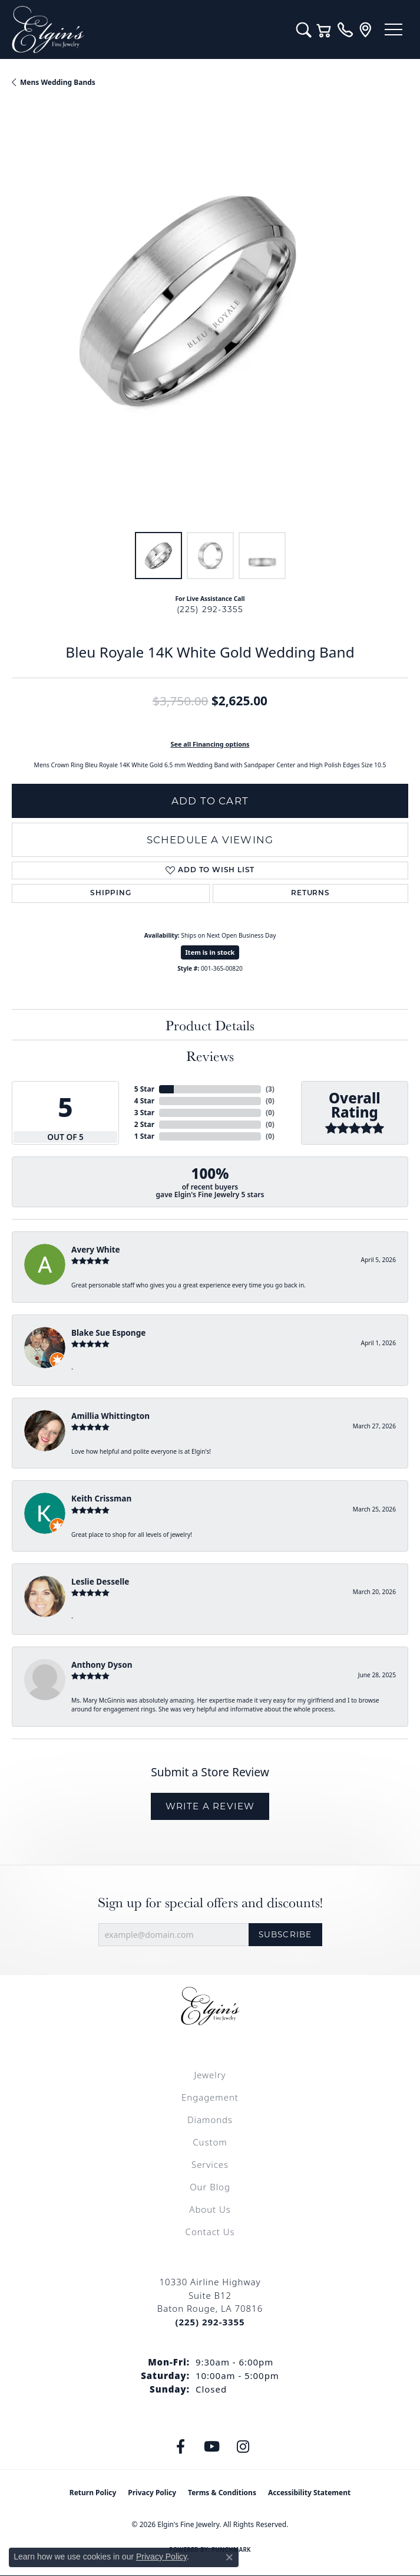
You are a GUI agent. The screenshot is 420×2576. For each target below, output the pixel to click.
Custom (210, 2142)
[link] (345, 29)
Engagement (210, 2097)
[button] (303, 29)
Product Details (210, 1025)
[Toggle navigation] (393, 29)
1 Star (144, 1136)
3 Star (144, 1113)
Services (210, 2164)
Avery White (95, 1249)
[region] (210, 321)
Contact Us (210, 2231)
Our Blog (210, 2187)
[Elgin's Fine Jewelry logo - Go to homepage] (148, 29)
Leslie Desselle (100, 1581)
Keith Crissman (101, 1498)
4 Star (144, 1101)
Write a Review (210, 1806)
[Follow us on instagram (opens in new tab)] (242, 2447)
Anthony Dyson (101, 1664)
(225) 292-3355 (210, 609)
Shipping (110, 893)
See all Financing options (209, 744)
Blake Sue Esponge (108, 1332)
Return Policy (93, 2493)
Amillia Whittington (110, 1415)
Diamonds (210, 2119)
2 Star (144, 1124)
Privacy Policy (152, 2493)
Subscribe (285, 1934)
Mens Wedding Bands (57, 82)
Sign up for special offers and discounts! (210, 1902)
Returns (310, 893)
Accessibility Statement (309, 2493)
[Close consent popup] (229, 2557)
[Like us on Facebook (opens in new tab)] (180, 2447)
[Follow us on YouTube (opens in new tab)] (211, 2447)
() (270, 1089)
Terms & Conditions (222, 2493)
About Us (209, 2209)
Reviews (210, 1056)
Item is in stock (210, 952)
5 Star (144, 1089)
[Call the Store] (209, 2322)
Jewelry (210, 2075)
